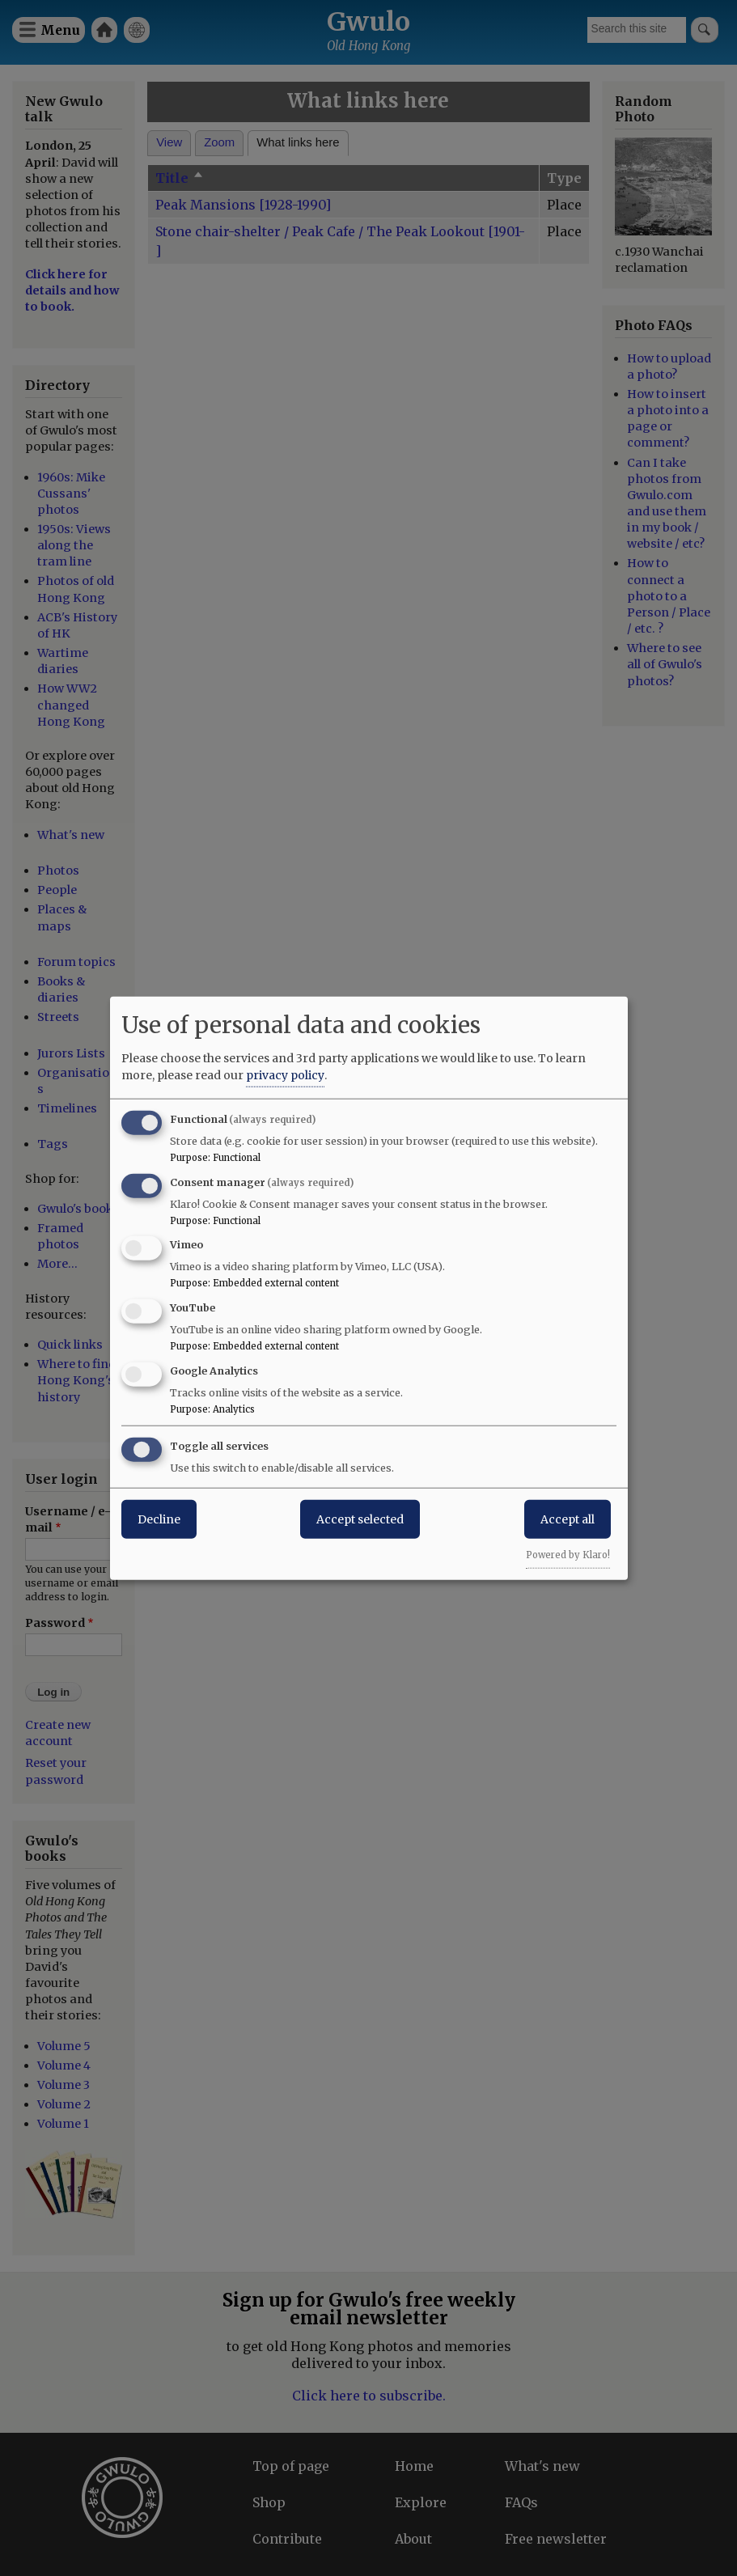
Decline (159, 1518)
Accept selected (360, 1518)
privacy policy (285, 1074)
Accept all (567, 1518)
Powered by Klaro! (568, 1554)
